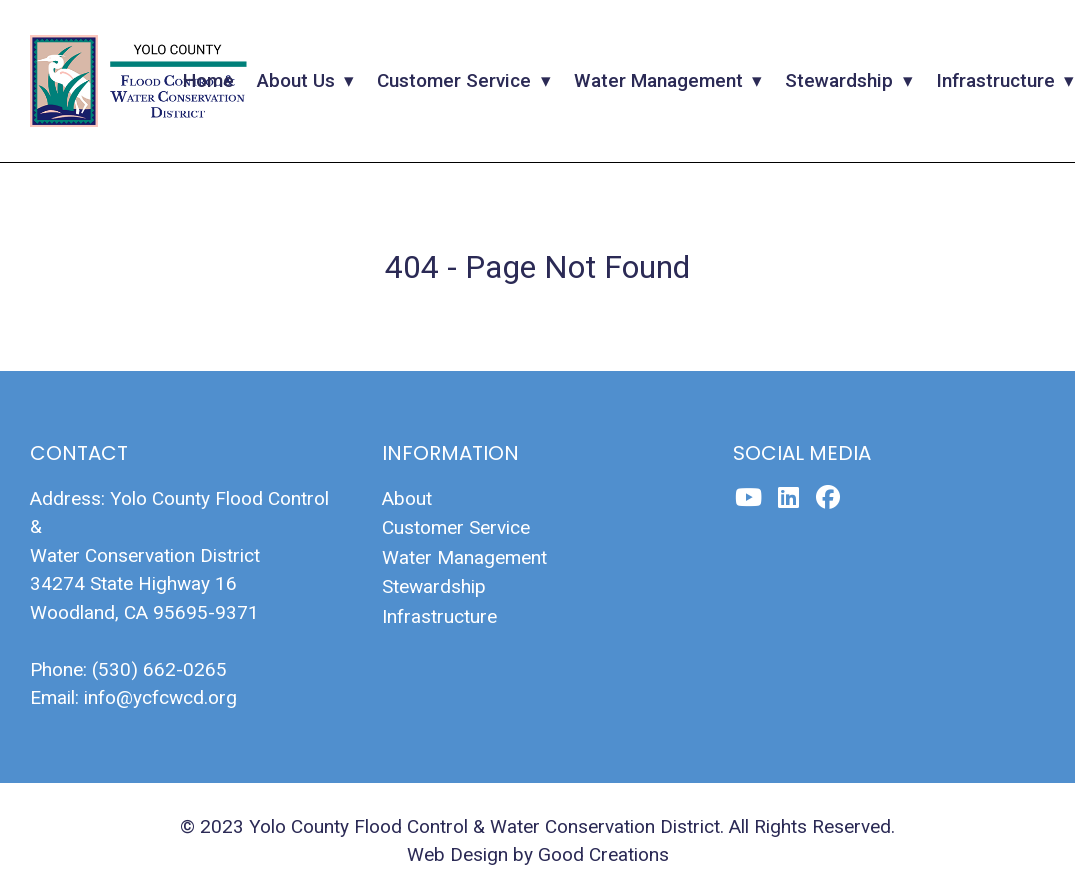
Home (208, 80)
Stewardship (839, 80)
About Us (296, 80)
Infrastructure (995, 80)
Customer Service (454, 80)
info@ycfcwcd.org (160, 697)
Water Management (658, 80)
